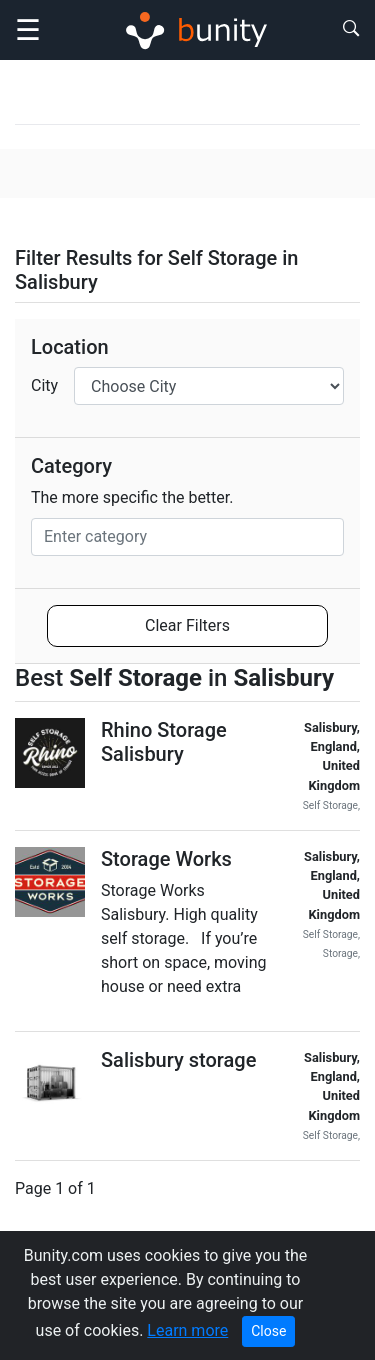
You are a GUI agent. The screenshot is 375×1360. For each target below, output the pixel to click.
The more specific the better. (132, 497)
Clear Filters (187, 625)
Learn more (187, 1330)
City (44, 385)
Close (268, 1331)
